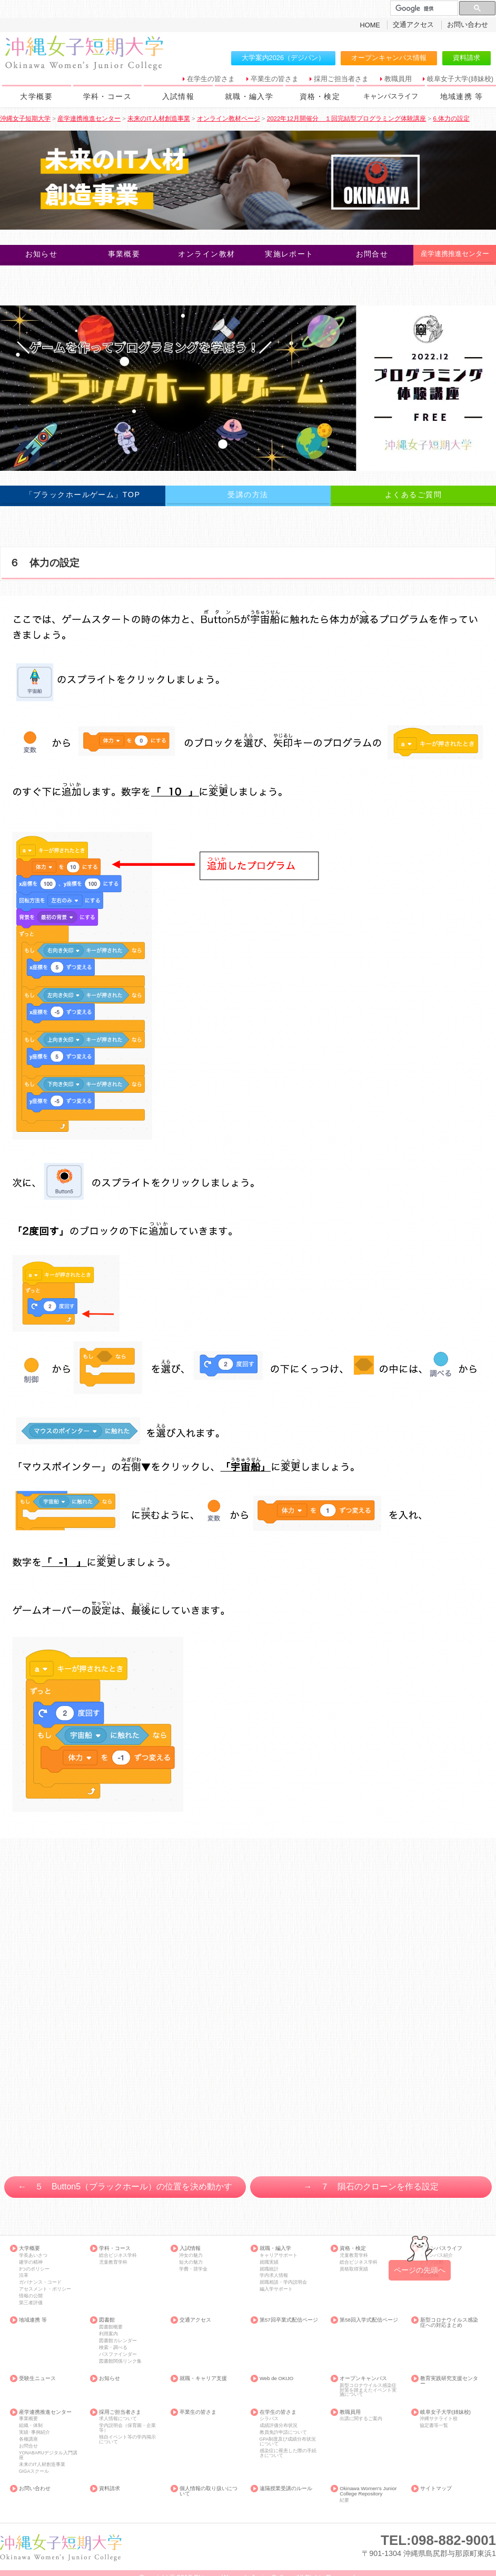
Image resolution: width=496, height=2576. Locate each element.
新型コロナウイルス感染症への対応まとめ (449, 2322)
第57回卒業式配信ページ (289, 2320)
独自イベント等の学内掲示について (127, 2439)
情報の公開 (31, 2296)
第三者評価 (31, 2303)
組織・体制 (31, 2425)
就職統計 (269, 2269)
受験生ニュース (37, 2378)
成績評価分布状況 (278, 2425)
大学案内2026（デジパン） (283, 58)
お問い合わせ (467, 24)
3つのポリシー (34, 2269)
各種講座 (28, 2439)
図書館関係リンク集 (120, 2361)
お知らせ (109, 2378)
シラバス (269, 2418)
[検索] (423, 8)
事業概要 (28, 2418)
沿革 (23, 2275)
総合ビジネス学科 (118, 2255)
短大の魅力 (191, 2262)
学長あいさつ (33, 2255)
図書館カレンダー (118, 2340)
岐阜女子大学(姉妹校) (460, 79)
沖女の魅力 (191, 2255)
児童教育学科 (113, 2262)
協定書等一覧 (434, 2425)
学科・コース (107, 96)
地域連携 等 (461, 96)
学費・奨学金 (193, 2269)
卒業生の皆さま (275, 79)
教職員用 (398, 79)
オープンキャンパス (363, 2378)
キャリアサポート (278, 2255)
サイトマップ (436, 2488)
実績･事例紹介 (34, 2432)
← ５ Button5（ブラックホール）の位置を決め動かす (125, 2186)
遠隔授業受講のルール (286, 2488)
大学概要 (36, 96)
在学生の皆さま (211, 79)
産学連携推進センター (45, 2412)
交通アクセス (413, 24)
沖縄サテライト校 (439, 2418)
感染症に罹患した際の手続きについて (288, 2453)
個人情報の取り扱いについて (208, 2491)
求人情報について (118, 2418)
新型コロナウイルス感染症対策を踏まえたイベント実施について (368, 2390)
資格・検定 (320, 96)
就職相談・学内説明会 (283, 2282)
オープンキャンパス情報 (388, 58)
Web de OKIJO (276, 2378)
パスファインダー (118, 2354)
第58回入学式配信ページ (369, 2320)
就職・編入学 (249, 96)
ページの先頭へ (419, 2270)
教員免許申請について (283, 2432)
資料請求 (466, 58)
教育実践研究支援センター (449, 2381)
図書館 (107, 2320)
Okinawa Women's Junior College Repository (368, 2491)
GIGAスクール (34, 2471)
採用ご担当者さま (341, 79)
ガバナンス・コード (40, 2282)
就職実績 (269, 2262)
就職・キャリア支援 (203, 2378)
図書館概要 (111, 2327)
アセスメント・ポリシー (45, 2289)
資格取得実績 (354, 2269)
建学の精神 (31, 2262)
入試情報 (178, 96)
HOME (370, 25)
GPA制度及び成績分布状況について (288, 2441)
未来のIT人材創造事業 (42, 2464)
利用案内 (108, 2334)
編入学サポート (276, 2289)
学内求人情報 (274, 2275)
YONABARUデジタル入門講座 (48, 2455)
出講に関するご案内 (361, 2418)
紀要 (344, 2500)
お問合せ (28, 2446)
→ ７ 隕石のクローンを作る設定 (371, 2186)
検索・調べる (113, 2347)
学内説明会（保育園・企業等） (127, 2427)
